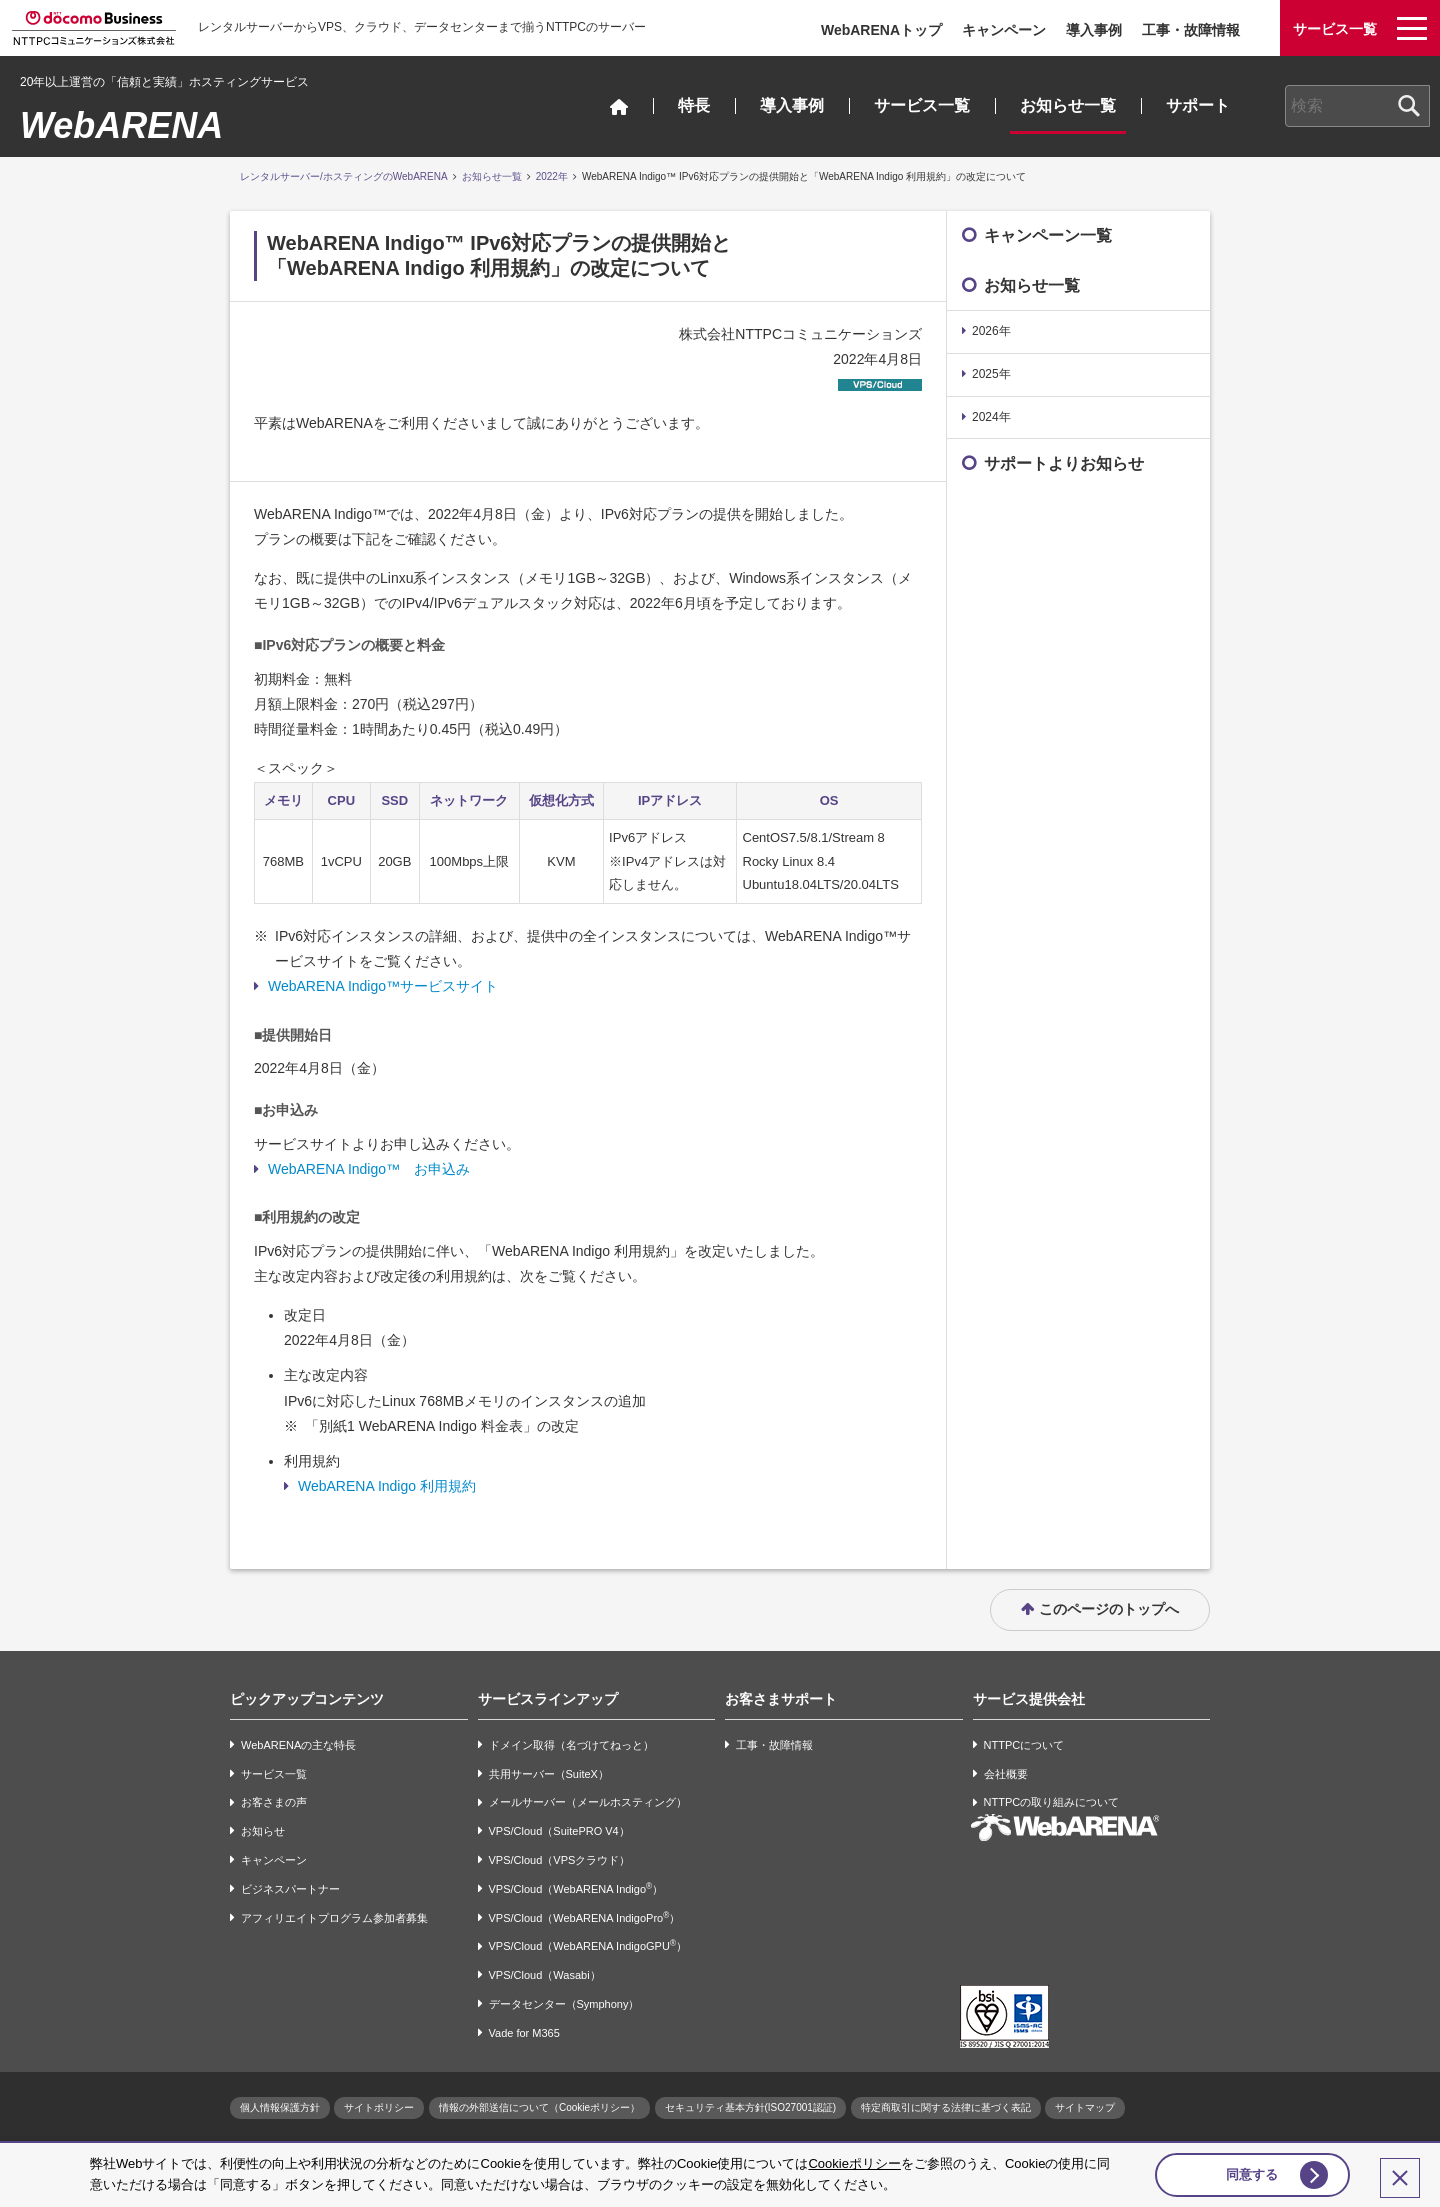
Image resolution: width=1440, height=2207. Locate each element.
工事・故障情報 (1191, 30)
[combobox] (1357, 106)
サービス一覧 (922, 105)
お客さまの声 (274, 1803)
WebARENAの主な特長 (298, 1745)
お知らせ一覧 (1068, 105)
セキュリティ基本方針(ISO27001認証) (751, 2107)
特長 (694, 105)
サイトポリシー (379, 2107)
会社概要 (1006, 1774)
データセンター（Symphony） (564, 2004)
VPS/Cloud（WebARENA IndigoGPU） (588, 1945)
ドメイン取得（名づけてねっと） (571, 1745)
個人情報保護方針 (280, 2107)
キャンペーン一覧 (1048, 235)
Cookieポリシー (854, 2160)
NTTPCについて (1024, 1745)
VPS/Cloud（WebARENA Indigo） (576, 1888)
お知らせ (263, 1831)
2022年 (552, 176)
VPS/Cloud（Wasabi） (545, 1975)
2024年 (991, 417)
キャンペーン (1004, 30)
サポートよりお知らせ (1064, 463)
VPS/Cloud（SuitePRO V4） (559, 1831)
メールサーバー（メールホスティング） (588, 1803)
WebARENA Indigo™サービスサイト (383, 986)
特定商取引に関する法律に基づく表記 (946, 2107)
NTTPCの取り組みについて (1052, 1803)
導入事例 (1094, 30)
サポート (1198, 105)
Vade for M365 (524, 2033)
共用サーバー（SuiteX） (549, 1774)
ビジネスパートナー (290, 1889)
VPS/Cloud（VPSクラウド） (560, 1860)
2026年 (991, 331)
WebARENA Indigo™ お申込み (369, 1169)
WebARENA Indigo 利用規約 (387, 1486)
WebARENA (121, 125)
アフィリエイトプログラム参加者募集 (334, 1918)
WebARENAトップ (881, 30)
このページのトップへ (1109, 1609)
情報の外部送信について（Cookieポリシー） (539, 2107)
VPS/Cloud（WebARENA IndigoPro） (585, 1917)
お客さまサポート (781, 1699)
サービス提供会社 (1029, 1699)
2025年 (991, 374)
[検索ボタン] (1409, 106)
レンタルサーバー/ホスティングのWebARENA (344, 176)
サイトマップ (1085, 2107)
